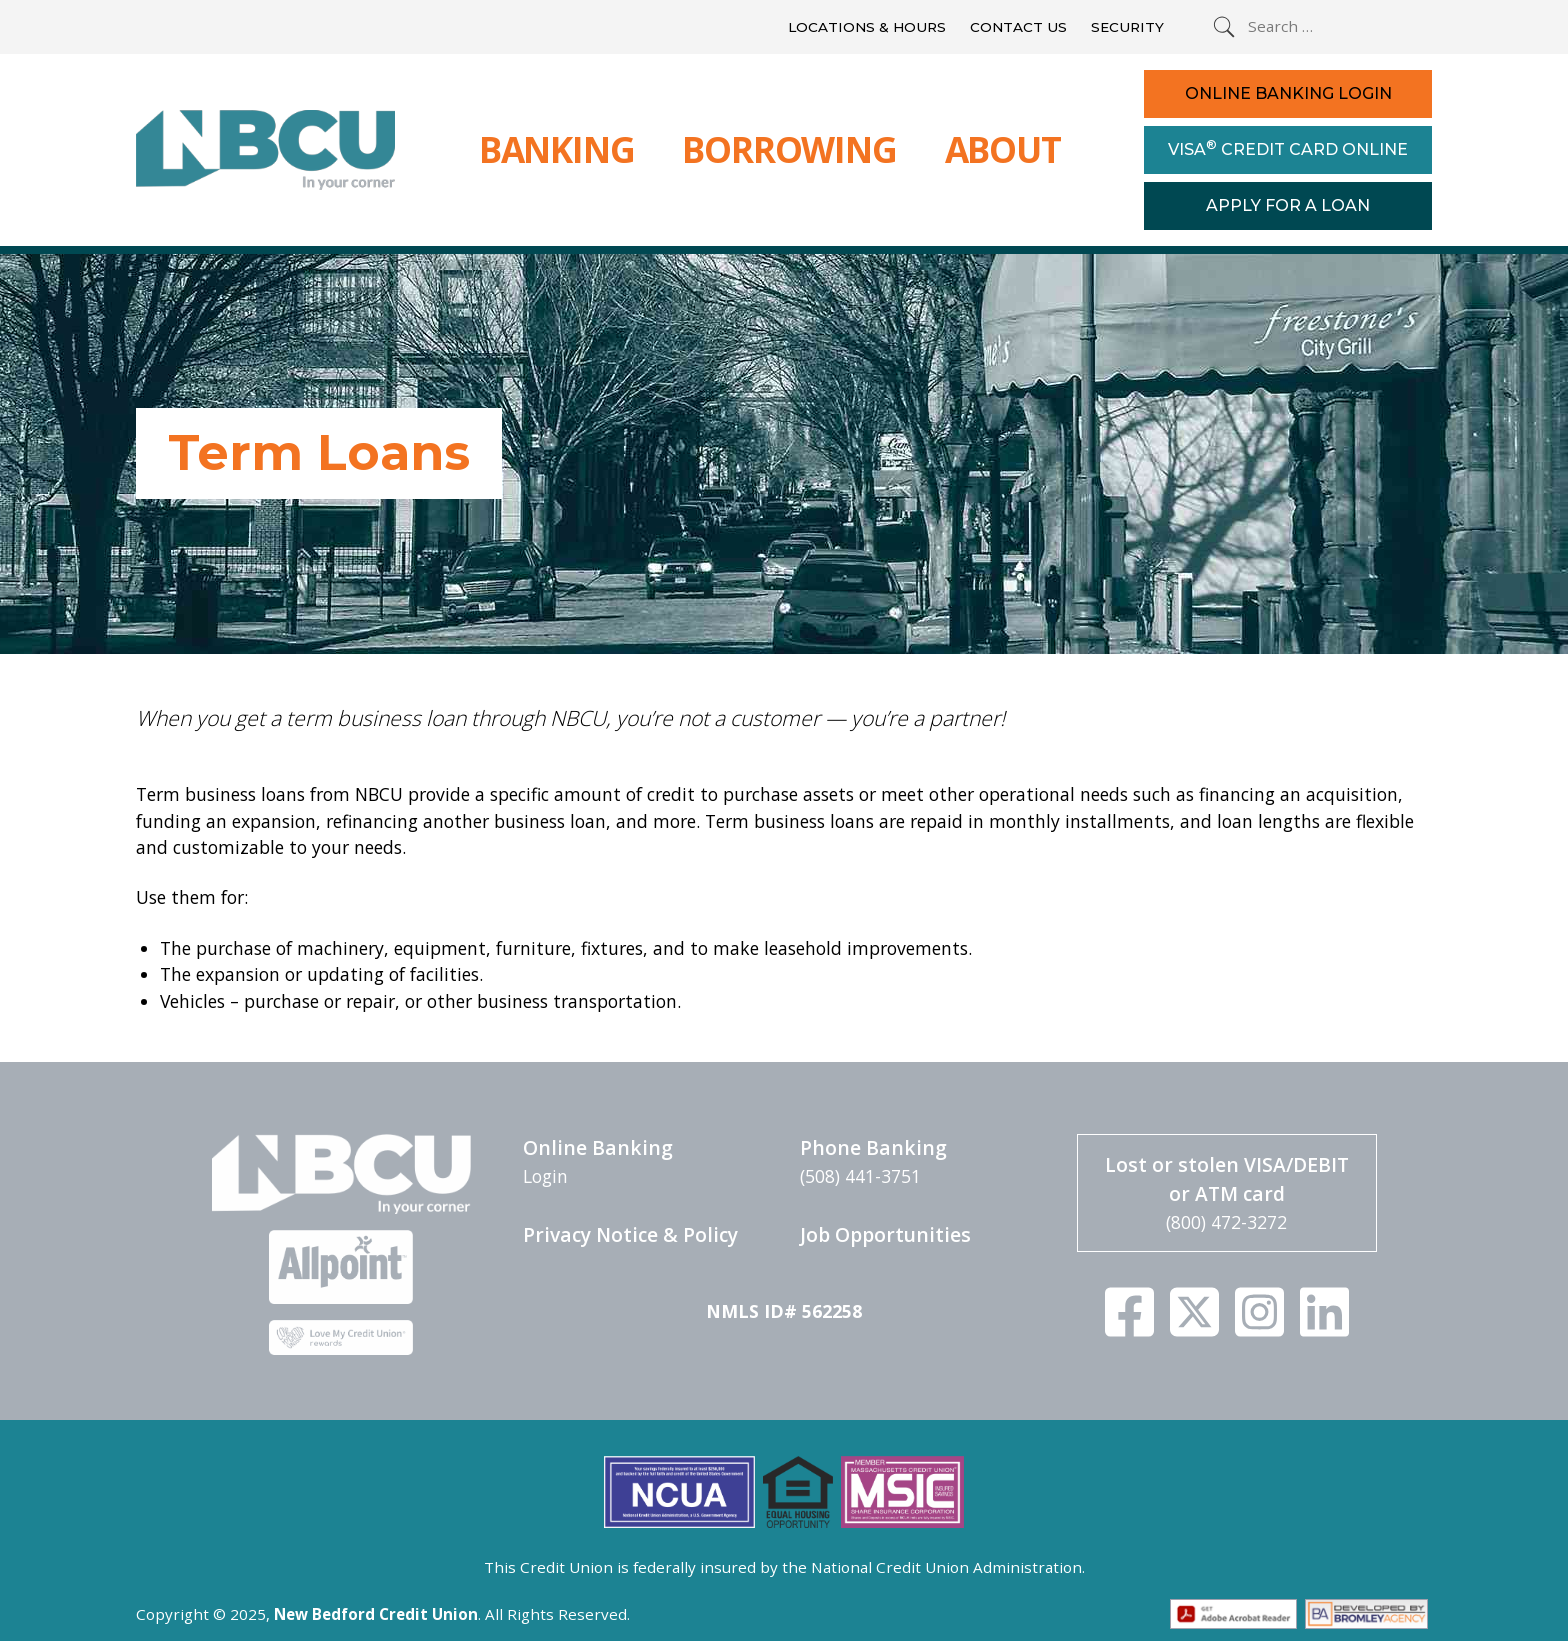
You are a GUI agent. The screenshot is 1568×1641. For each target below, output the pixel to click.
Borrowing (789, 149)
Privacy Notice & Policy (630, 1234)
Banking (557, 149)
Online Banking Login (1288, 93)
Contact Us (1018, 27)
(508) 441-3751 (860, 1176)
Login (545, 1176)
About (1003, 149)
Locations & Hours (867, 27)
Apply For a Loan (1288, 205)
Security (1127, 27)
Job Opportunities (885, 1234)
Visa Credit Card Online (1288, 148)
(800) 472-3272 (1226, 1222)
